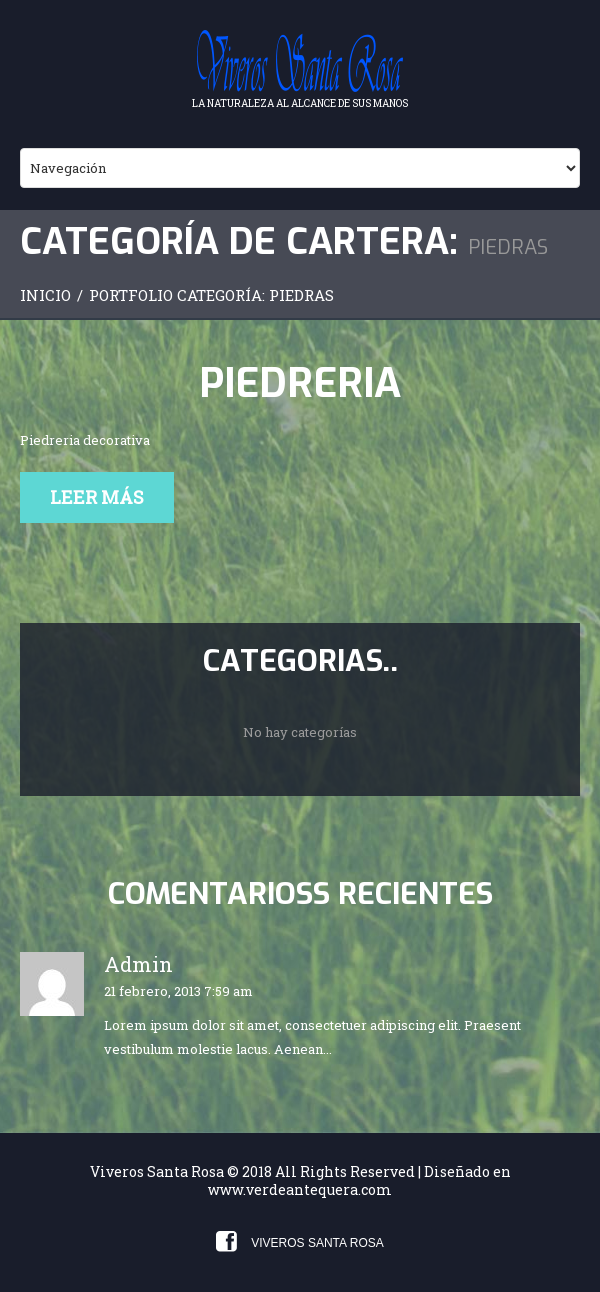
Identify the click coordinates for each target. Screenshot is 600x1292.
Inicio (45, 295)
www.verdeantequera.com (300, 1189)
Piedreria (300, 384)
